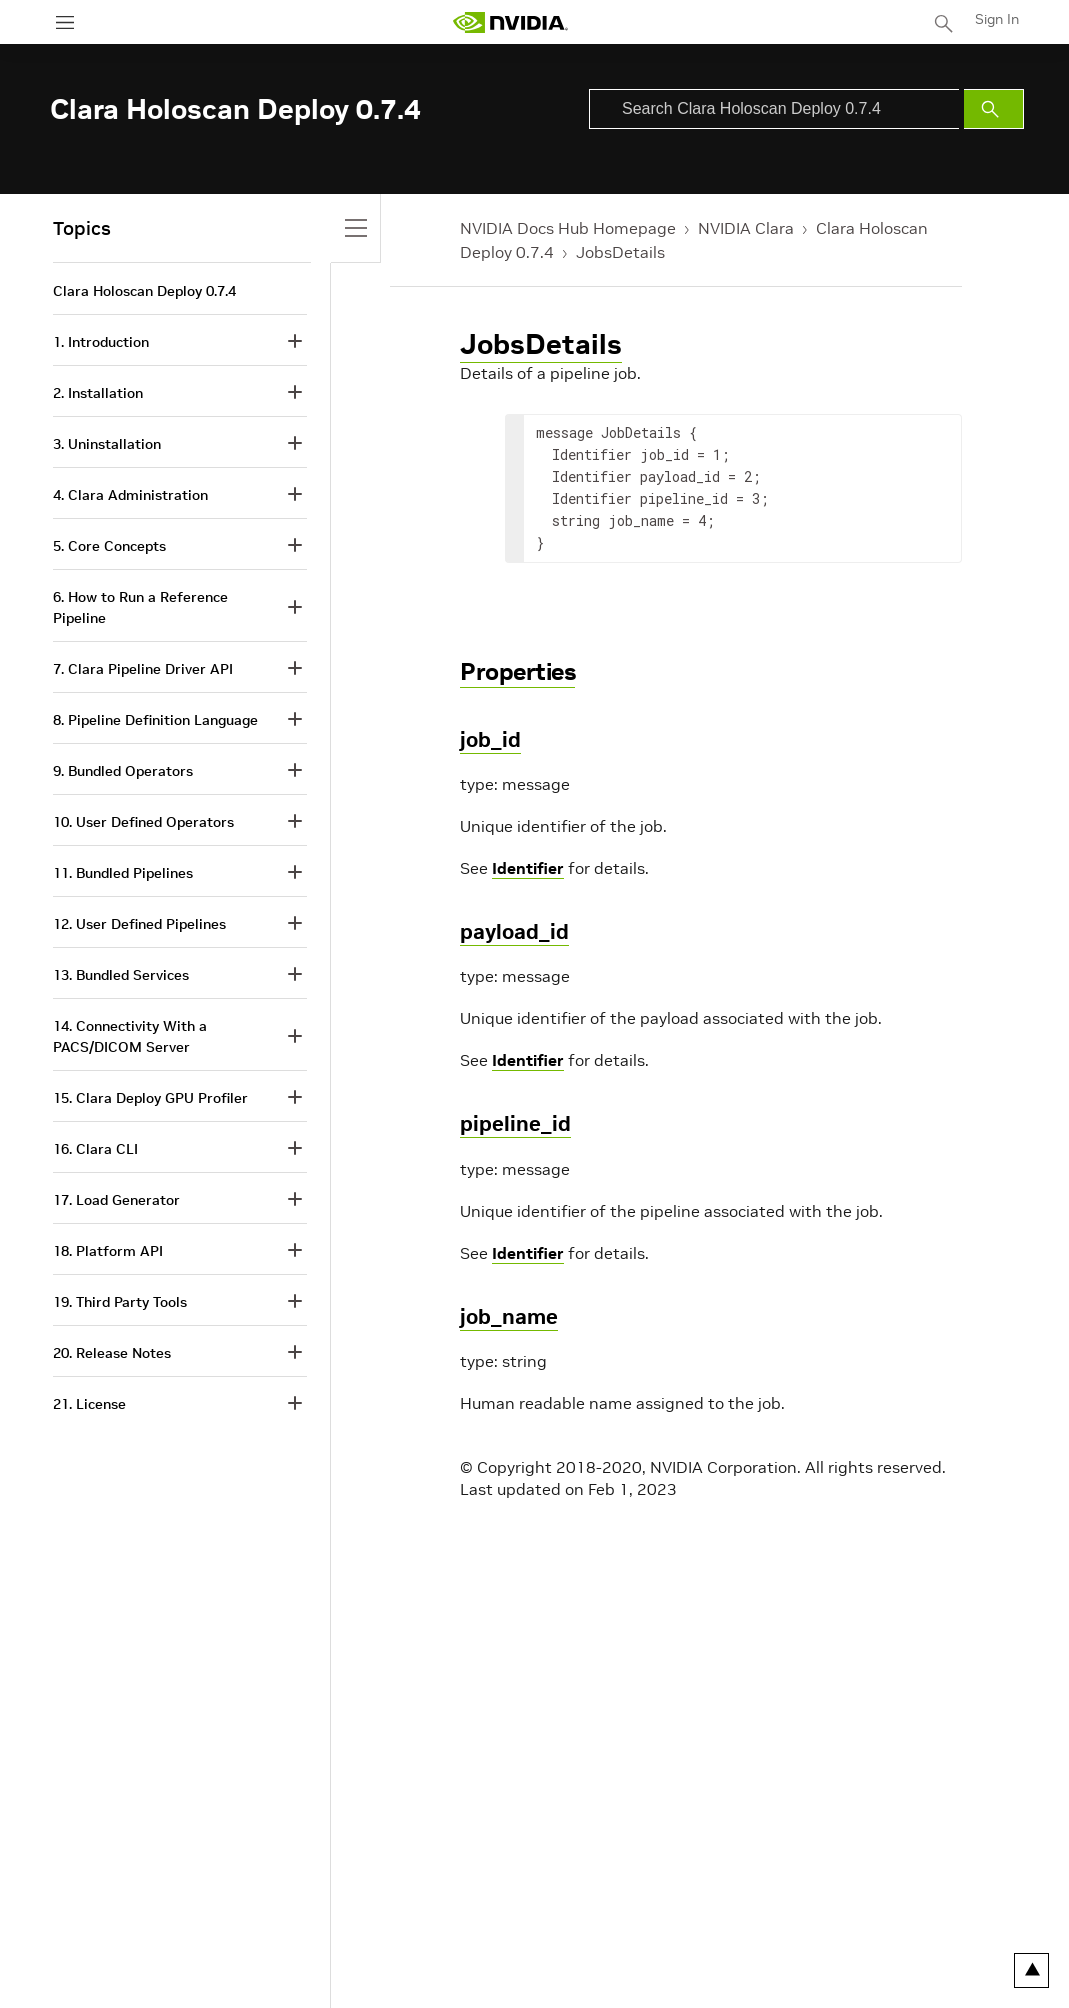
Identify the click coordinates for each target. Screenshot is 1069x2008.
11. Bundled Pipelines (123, 873)
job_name (509, 1316)
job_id (490, 739)
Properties (517, 671)
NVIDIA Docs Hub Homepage (568, 228)
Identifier (528, 868)
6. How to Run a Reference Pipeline (140, 607)
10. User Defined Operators (143, 822)
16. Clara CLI (95, 1149)
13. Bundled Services (121, 975)
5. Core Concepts (109, 546)
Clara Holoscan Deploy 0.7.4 (144, 291)
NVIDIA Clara (746, 228)
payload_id (514, 931)
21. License (89, 1404)
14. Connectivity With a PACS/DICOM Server (130, 1036)
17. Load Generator (116, 1200)
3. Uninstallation (107, 444)
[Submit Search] (994, 109)
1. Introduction (101, 342)
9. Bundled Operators (123, 771)
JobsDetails (620, 252)
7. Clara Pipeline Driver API (143, 669)
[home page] (510, 22)
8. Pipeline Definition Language (155, 720)
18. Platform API (108, 1251)
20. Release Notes (112, 1353)
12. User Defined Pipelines (139, 924)
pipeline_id (515, 1123)
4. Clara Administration (130, 495)
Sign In (997, 19)
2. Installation (98, 393)
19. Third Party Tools (120, 1302)
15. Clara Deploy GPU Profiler (150, 1098)
